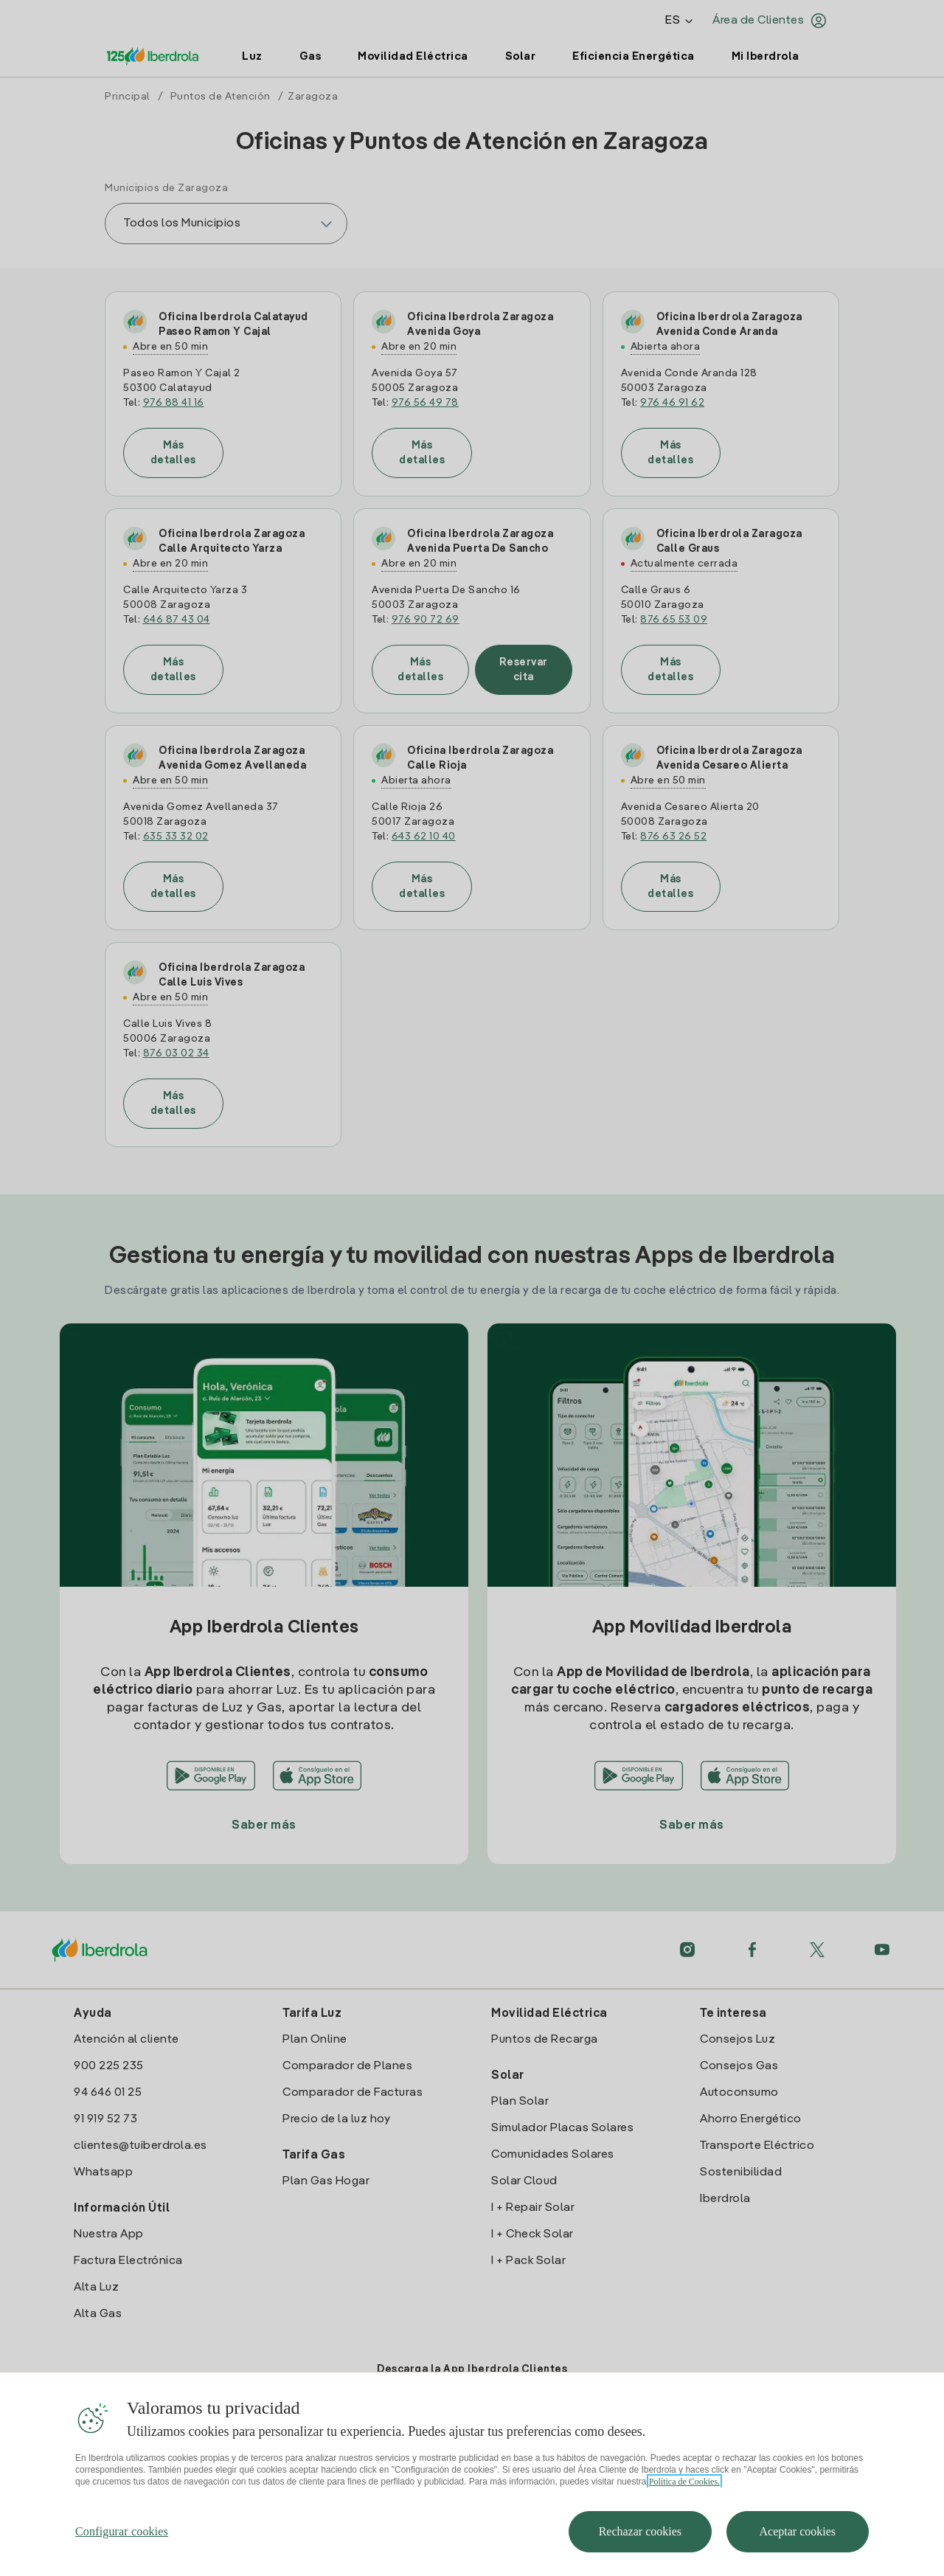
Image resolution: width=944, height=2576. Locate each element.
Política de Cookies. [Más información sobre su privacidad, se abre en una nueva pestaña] (684, 2512)
